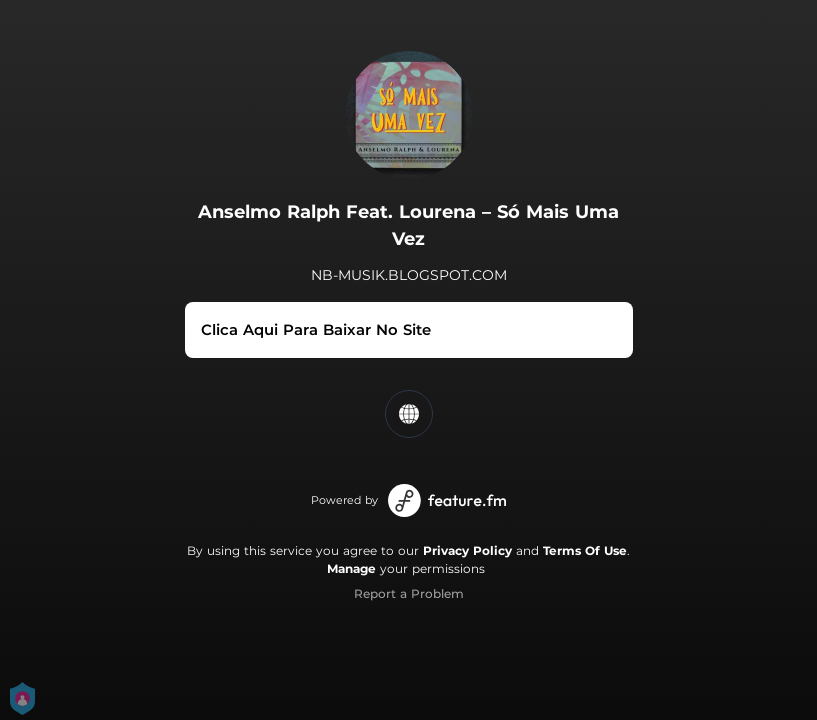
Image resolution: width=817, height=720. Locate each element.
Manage (351, 568)
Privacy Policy (467, 550)
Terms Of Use (585, 550)
